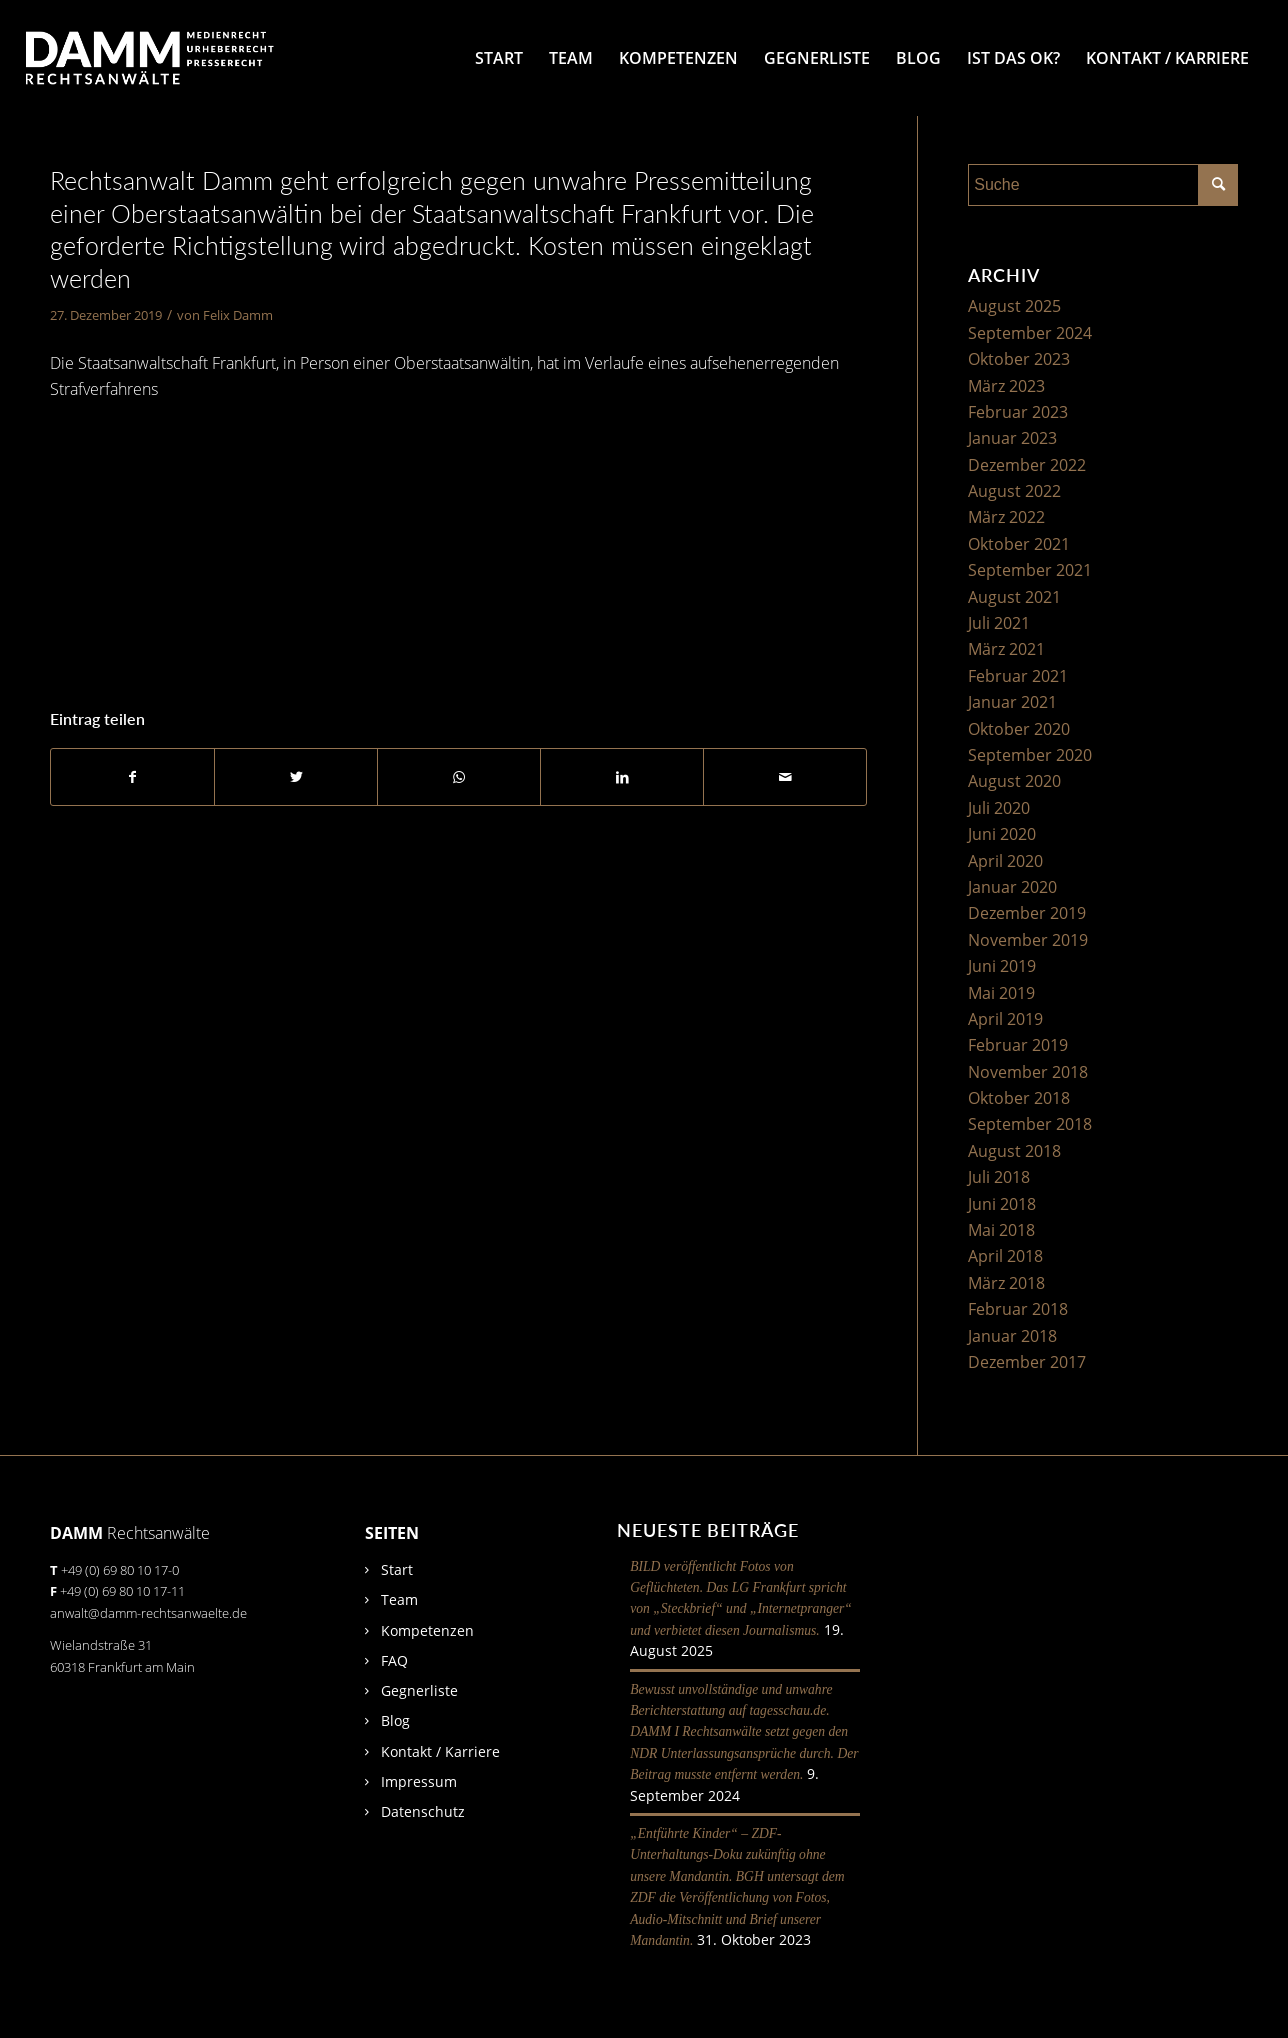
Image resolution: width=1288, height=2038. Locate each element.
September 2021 (1030, 570)
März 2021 (1006, 649)
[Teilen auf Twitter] (296, 777)
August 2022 (1014, 491)
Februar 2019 (1018, 1045)
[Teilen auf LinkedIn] (622, 777)
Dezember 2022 (1027, 465)
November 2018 (1028, 1072)
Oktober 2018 (1019, 1098)
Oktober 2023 (1019, 359)
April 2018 (1005, 1256)
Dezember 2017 (1027, 1362)
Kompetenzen (427, 1630)
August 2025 (1014, 306)
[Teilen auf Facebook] (132, 777)
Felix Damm (238, 315)
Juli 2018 (999, 1177)
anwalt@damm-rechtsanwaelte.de (148, 1613)
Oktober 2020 (1019, 729)
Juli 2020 (999, 808)
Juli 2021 (999, 623)
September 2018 (1030, 1124)
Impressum (419, 1781)
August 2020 (1014, 781)
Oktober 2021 (1019, 544)
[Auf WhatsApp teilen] (459, 777)
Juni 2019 (1002, 966)
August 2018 (1014, 1151)
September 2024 (1030, 333)
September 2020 (1030, 755)
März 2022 (1006, 517)
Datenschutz (423, 1811)
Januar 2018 (1012, 1336)
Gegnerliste (419, 1690)
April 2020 (1005, 861)
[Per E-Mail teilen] (785, 777)
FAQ (394, 1660)
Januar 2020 (1012, 887)
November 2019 (1028, 940)
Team (399, 1599)
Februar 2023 (1018, 412)
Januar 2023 (1012, 438)
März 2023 (1006, 386)
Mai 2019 (1001, 993)
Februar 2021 (1018, 676)
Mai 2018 (1001, 1230)
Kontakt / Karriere (440, 1751)
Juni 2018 (1002, 1204)
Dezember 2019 (1027, 913)
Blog (395, 1720)
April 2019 (1005, 1019)
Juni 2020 (1002, 834)
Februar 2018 (1018, 1309)
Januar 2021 (1012, 702)
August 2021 (1014, 597)
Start (397, 1569)
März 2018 (1006, 1283)
